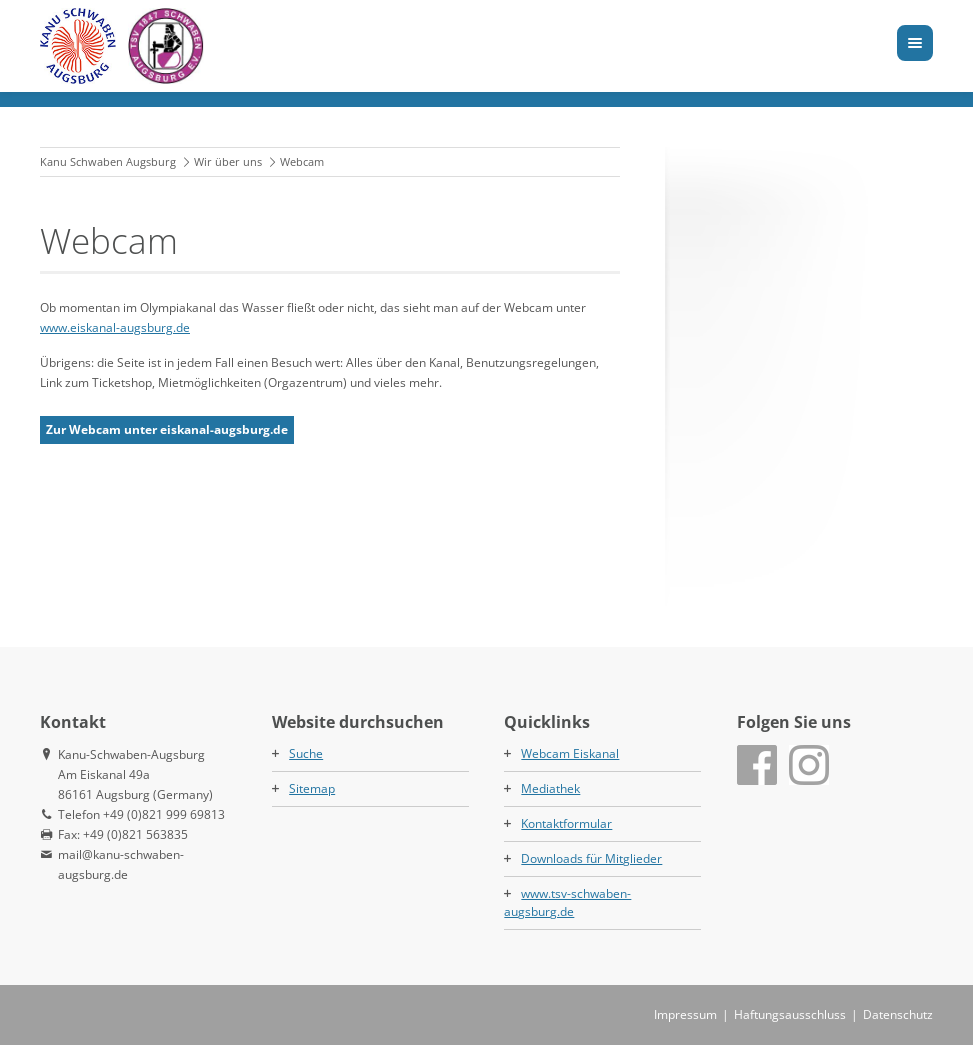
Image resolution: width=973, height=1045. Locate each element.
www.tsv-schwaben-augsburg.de (567, 902)
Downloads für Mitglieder (591, 858)
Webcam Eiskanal (570, 753)
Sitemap (312, 788)
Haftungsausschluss (790, 1014)
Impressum (685, 1014)
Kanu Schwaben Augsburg (108, 161)
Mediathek (550, 788)
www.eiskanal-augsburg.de (115, 327)
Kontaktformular (566, 823)
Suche (306, 753)
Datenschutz (898, 1014)
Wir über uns (228, 161)
